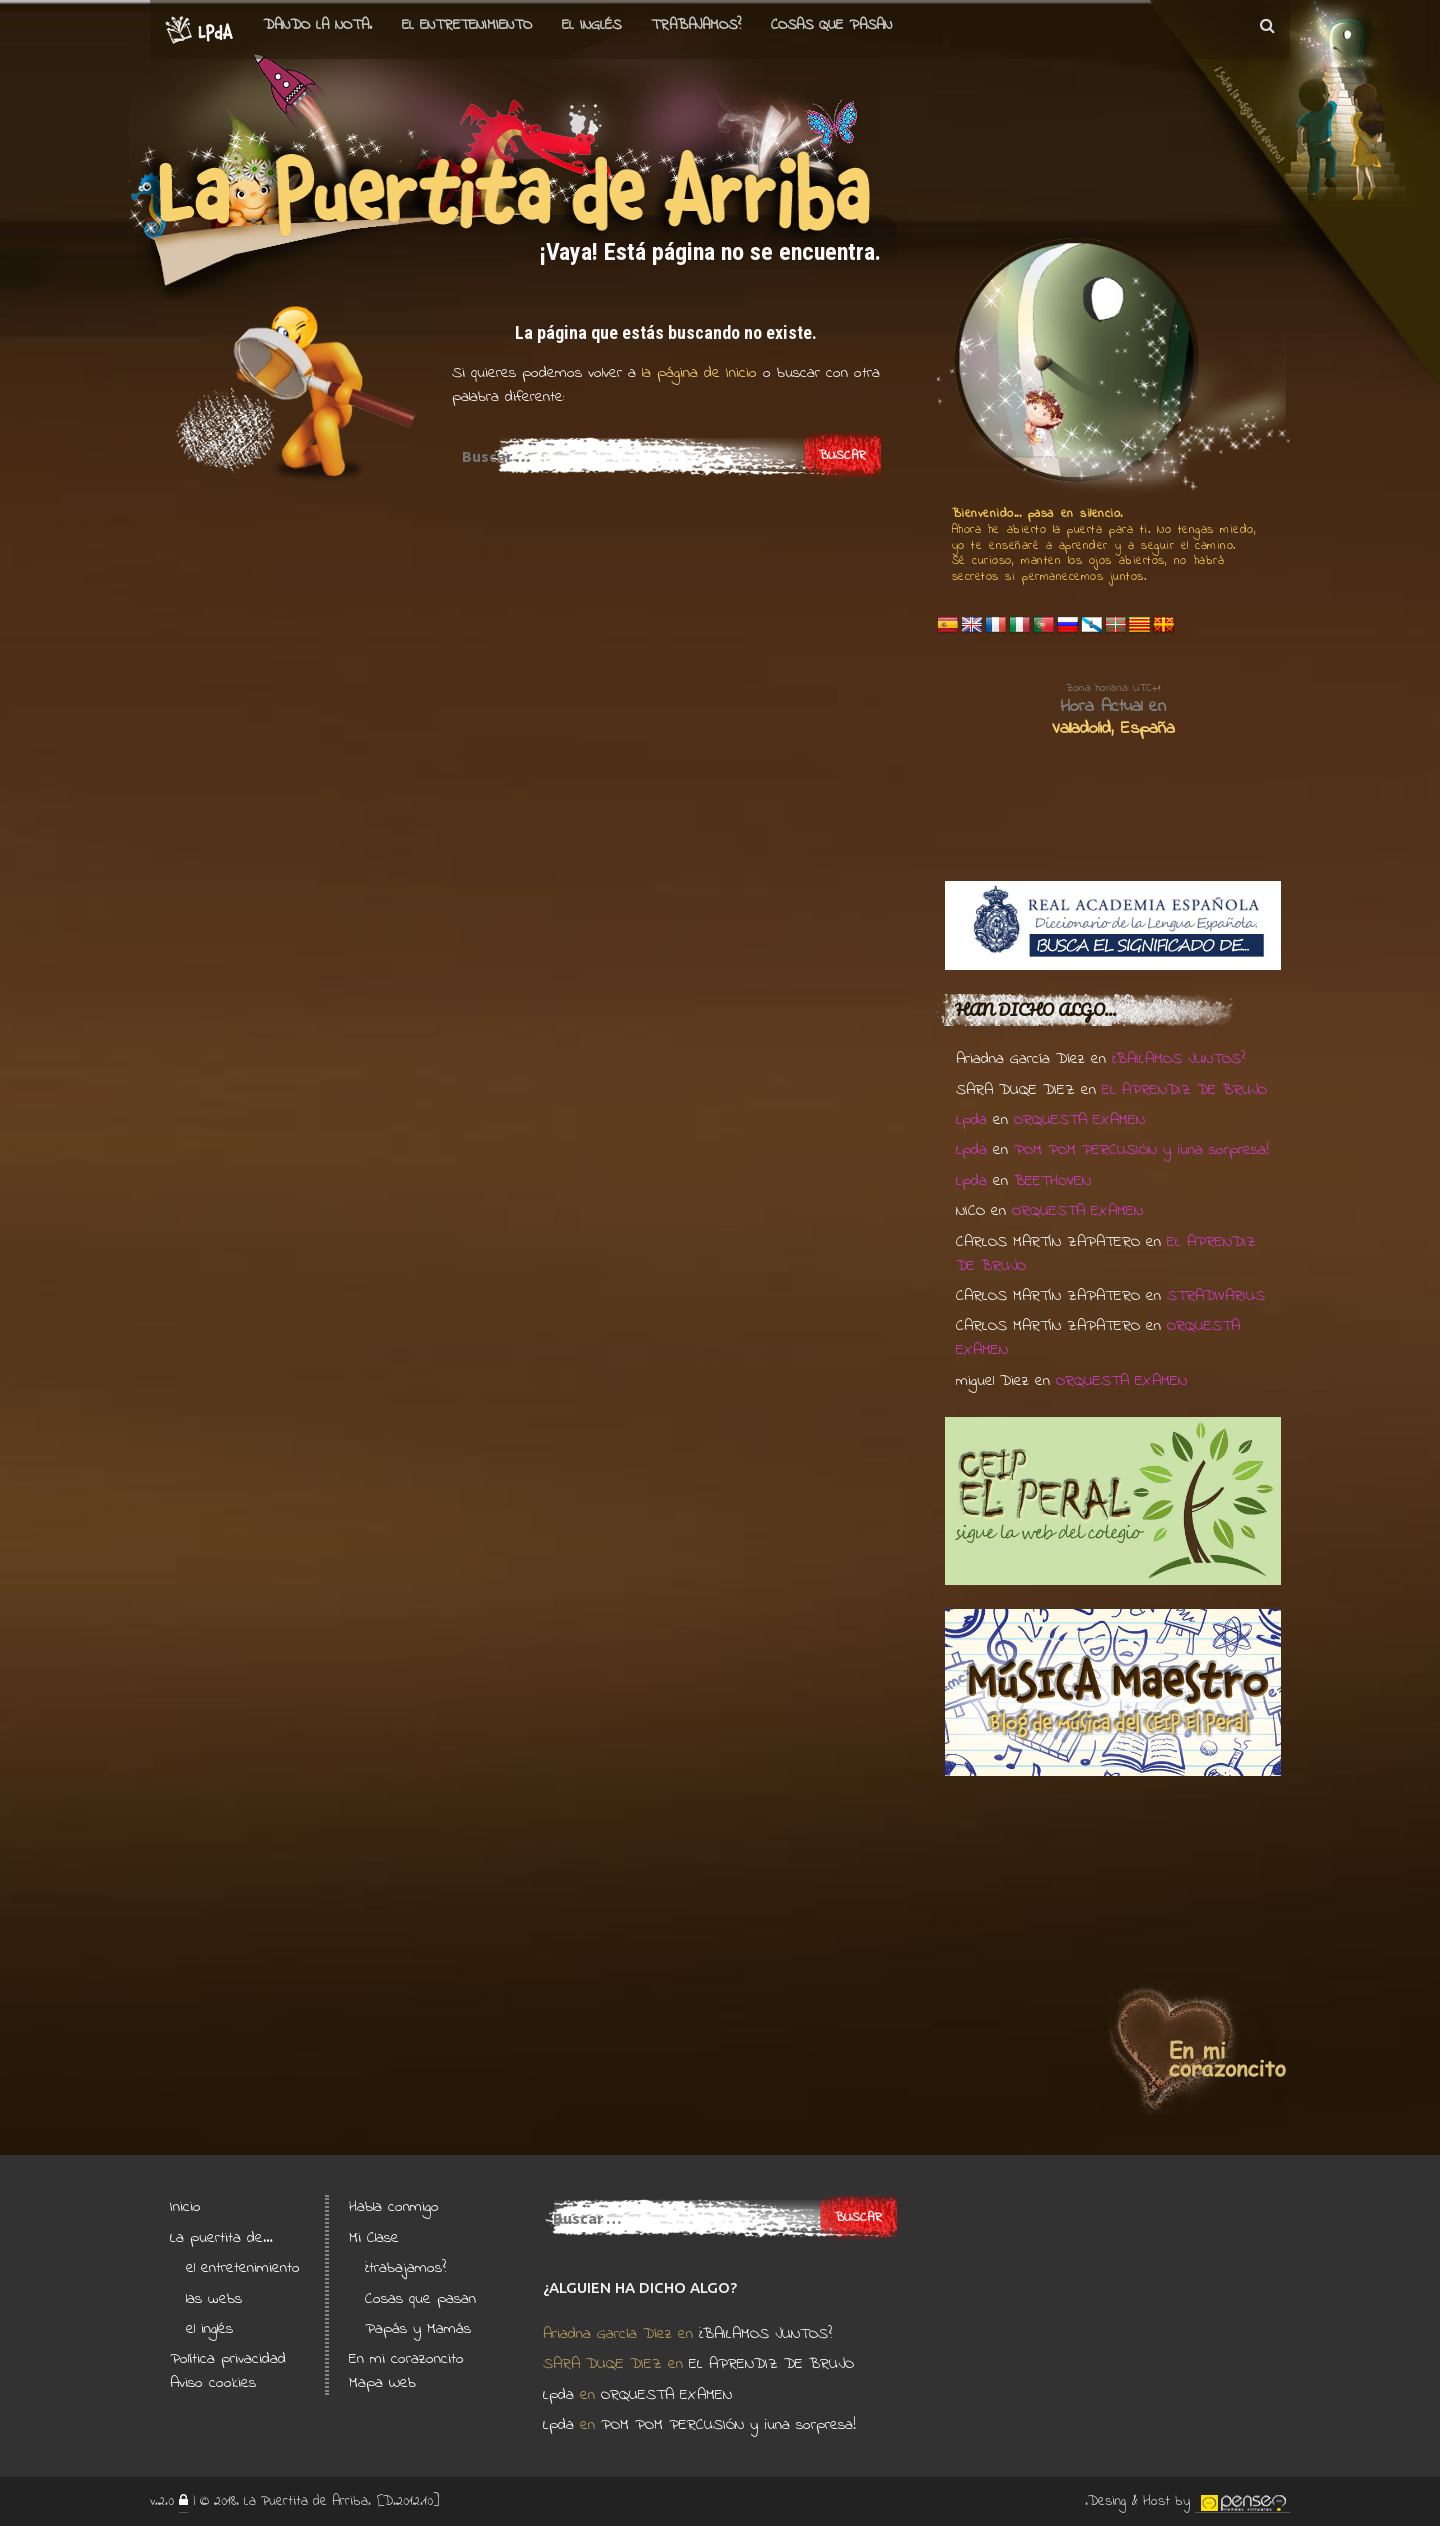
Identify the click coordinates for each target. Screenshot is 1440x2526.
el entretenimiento (467, 25)
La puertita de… (221, 2238)
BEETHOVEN (1052, 1181)
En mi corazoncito (406, 2359)
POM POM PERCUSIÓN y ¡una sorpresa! (1141, 1150)
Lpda (971, 1120)
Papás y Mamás (418, 2329)
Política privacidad (228, 2359)
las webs (214, 2299)
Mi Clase (374, 2238)
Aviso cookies (213, 2383)
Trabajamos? (696, 25)
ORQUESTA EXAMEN (1079, 1120)
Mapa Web (382, 2383)
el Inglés (591, 25)
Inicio (185, 2207)
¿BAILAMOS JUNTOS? (1178, 1059)
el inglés (209, 2329)
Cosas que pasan (831, 25)
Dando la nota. (317, 25)
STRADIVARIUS (1216, 1296)
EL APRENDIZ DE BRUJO (1184, 1090)
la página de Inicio (696, 373)
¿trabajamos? (405, 2268)
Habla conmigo (394, 2207)
